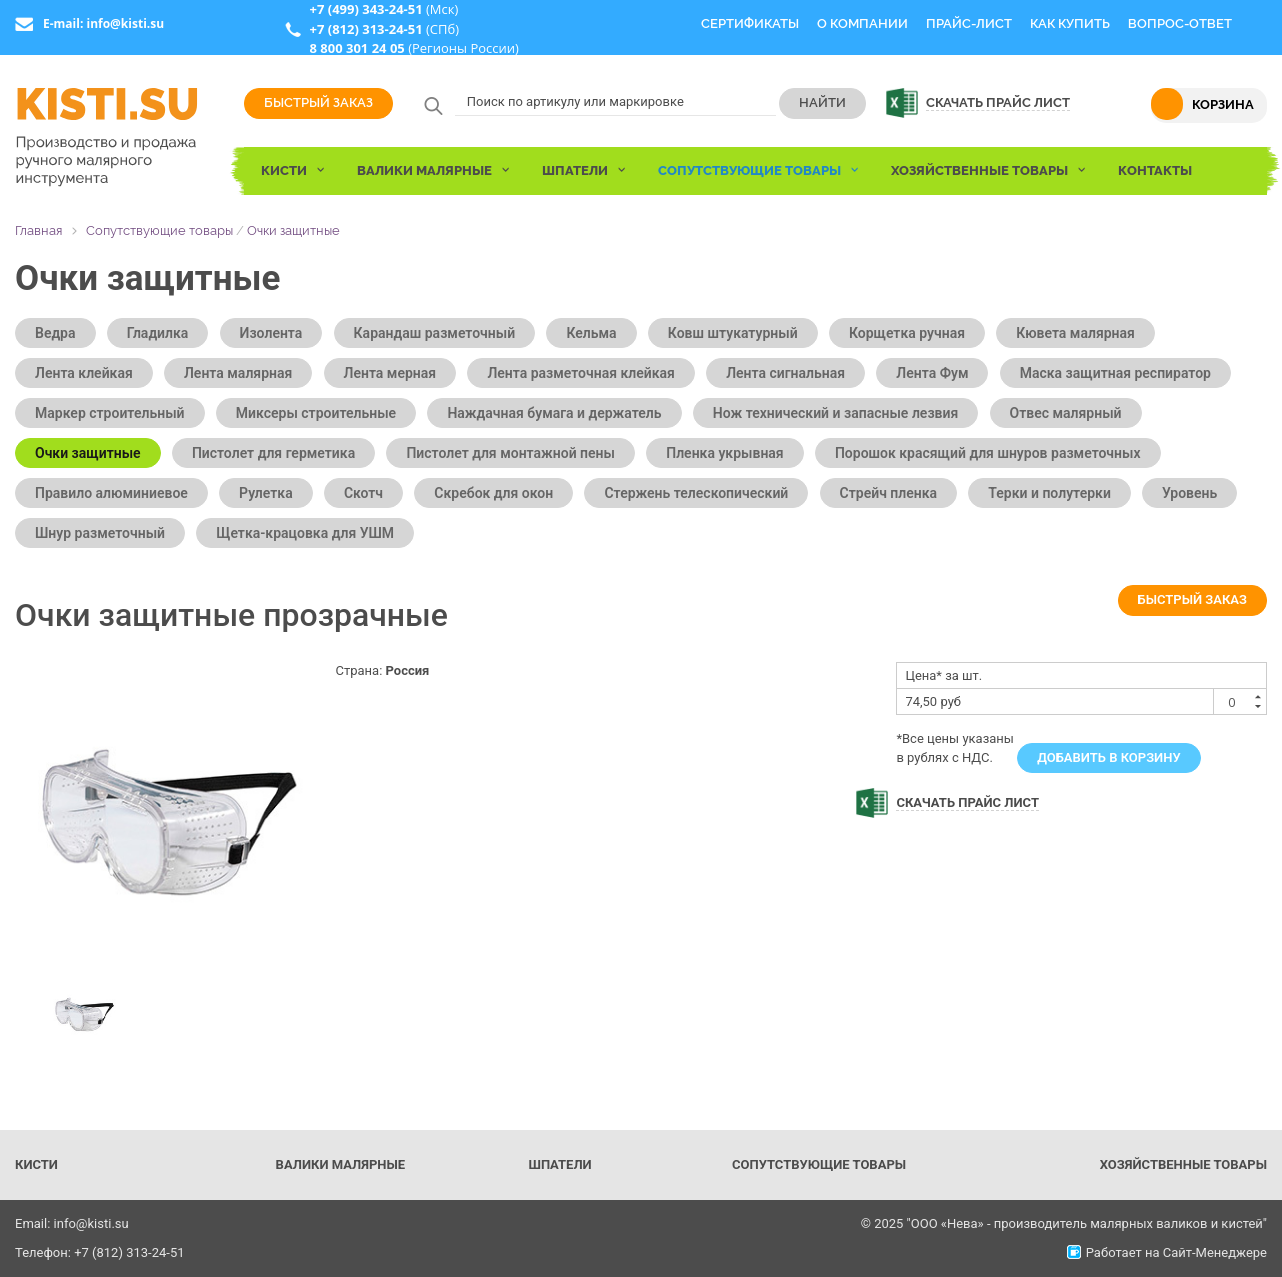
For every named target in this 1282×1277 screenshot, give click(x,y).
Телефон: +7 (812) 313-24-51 (100, 1252)
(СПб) (384, 29)
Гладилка (158, 333)
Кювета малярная (1075, 333)
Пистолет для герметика (273, 453)
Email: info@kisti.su (72, 1223)
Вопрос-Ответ (1180, 23)
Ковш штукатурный (733, 333)
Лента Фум (932, 373)
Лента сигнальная (785, 373)
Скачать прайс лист (998, 102)
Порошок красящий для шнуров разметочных (988, 453)
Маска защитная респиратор (1115, 373)
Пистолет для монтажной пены (510, 453)
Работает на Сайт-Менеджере (1167, 1252)
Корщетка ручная (907, 333)
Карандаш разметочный (435, 333)
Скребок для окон (493, 493)
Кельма (591, 333)
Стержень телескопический (696, 493)
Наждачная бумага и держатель (554, 413)
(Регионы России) (413, 48)
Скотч (363, 493)
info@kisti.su (125, 23)
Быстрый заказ (318, 102)
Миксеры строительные (316, 413)
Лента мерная (390, 373)
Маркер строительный (110, 413)
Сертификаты (750, 23)
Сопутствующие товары (159, 230)
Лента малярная (238, 373)
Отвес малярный (1066, 413)
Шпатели (559, 1164)
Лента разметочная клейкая (581, 373)
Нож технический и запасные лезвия (835, 413)
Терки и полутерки (1049, 493)
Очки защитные (293, 230)
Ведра (55, 333)
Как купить (1070, 23)
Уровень (1189, 493)
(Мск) (383, 9)
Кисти (36, 1164)
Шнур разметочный (100, 533)
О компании (862, 23)
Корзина (1223, 104)
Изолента (271, 333)
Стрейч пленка (889, 493)
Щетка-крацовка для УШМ (305, 533)
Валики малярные (341, 1164)
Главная (38, 230)
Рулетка (266, 493)
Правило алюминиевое (111, 493)
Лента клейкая (84, 373)
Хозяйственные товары (1183, 1164)
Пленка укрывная (724, 453)
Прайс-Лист (969, 23)
